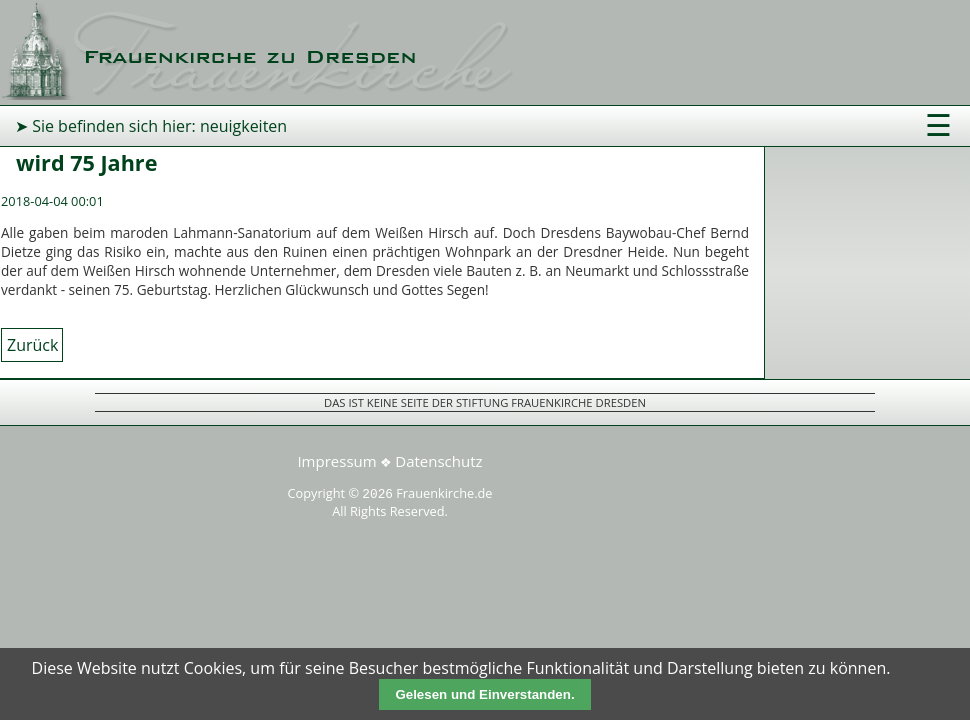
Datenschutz (438, 461)
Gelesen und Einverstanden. (484, 694)
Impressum (336, 461)
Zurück (32, 345)
